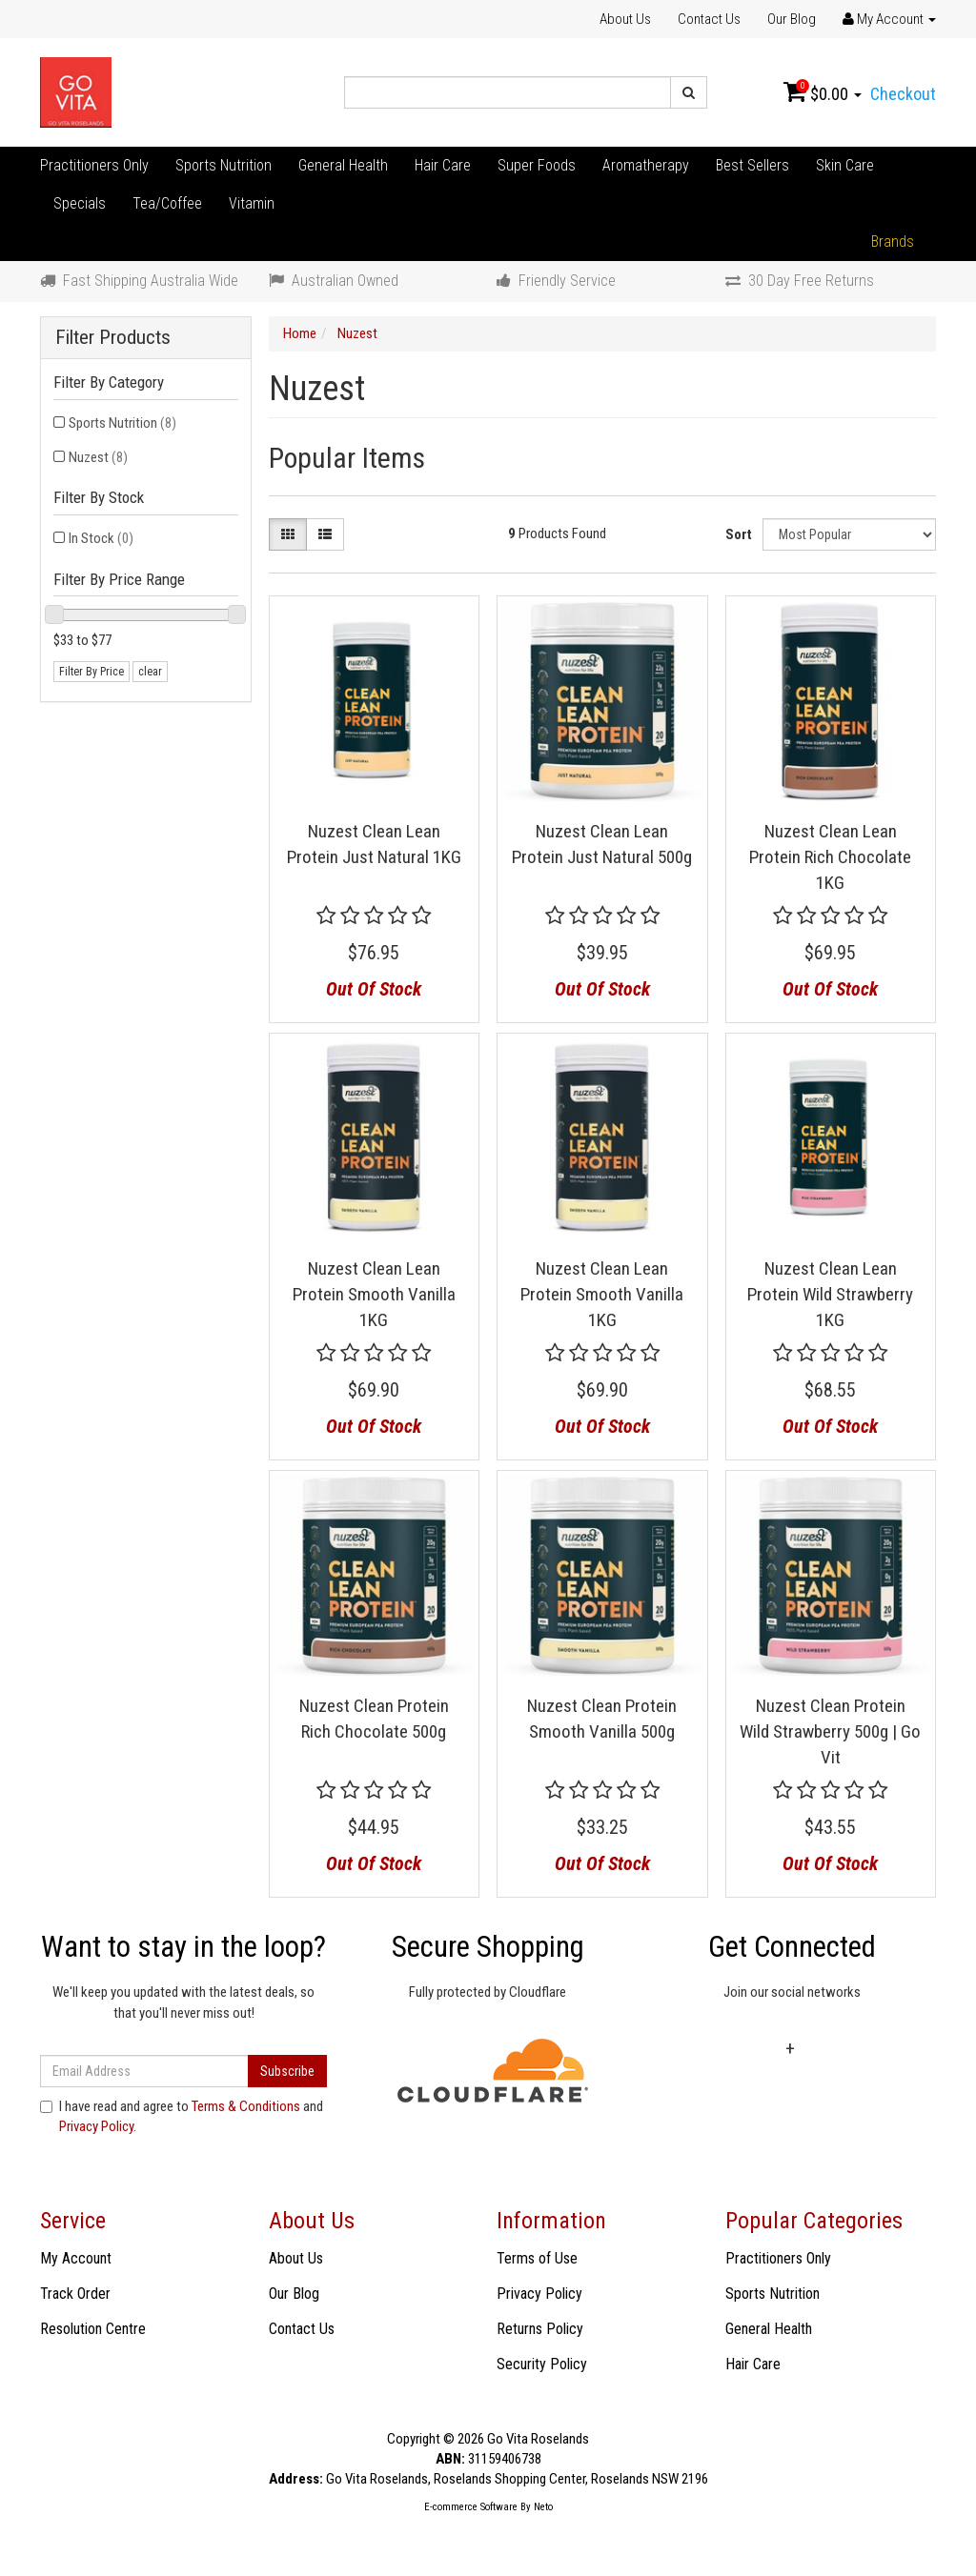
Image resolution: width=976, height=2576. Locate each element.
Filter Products (113, 338)
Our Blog (791, 19)
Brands (892, 241)
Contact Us (709, 19)
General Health (343, 165)
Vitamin (251, 203)
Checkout (903, 94)
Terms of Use (537, 2258)
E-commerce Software (471, 2507)
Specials (79, 203)
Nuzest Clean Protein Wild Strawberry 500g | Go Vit (830, 1731)
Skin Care (845, 165)
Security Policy (542, 2364)
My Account (76, 2258)
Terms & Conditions (246, 2106)
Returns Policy (540, 2329)
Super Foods (537, 165)
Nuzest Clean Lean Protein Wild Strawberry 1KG (830, 1294)
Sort (738, 534)
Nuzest (98, 457)
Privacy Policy (96, 2126)
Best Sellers (752, 165)
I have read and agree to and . (181, 2116)
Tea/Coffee (167, 203)
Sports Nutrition (223, 165)
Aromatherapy (645, 165)
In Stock (101, 538)
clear (150, 671)
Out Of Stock (373, 988)
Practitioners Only (94, 165)
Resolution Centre (93, 2329)
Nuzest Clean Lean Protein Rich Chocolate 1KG (830, 856)
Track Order (75, 2293)
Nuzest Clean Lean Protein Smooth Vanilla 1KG (374, 1294)
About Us (625, 19)
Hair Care (443, 165)
